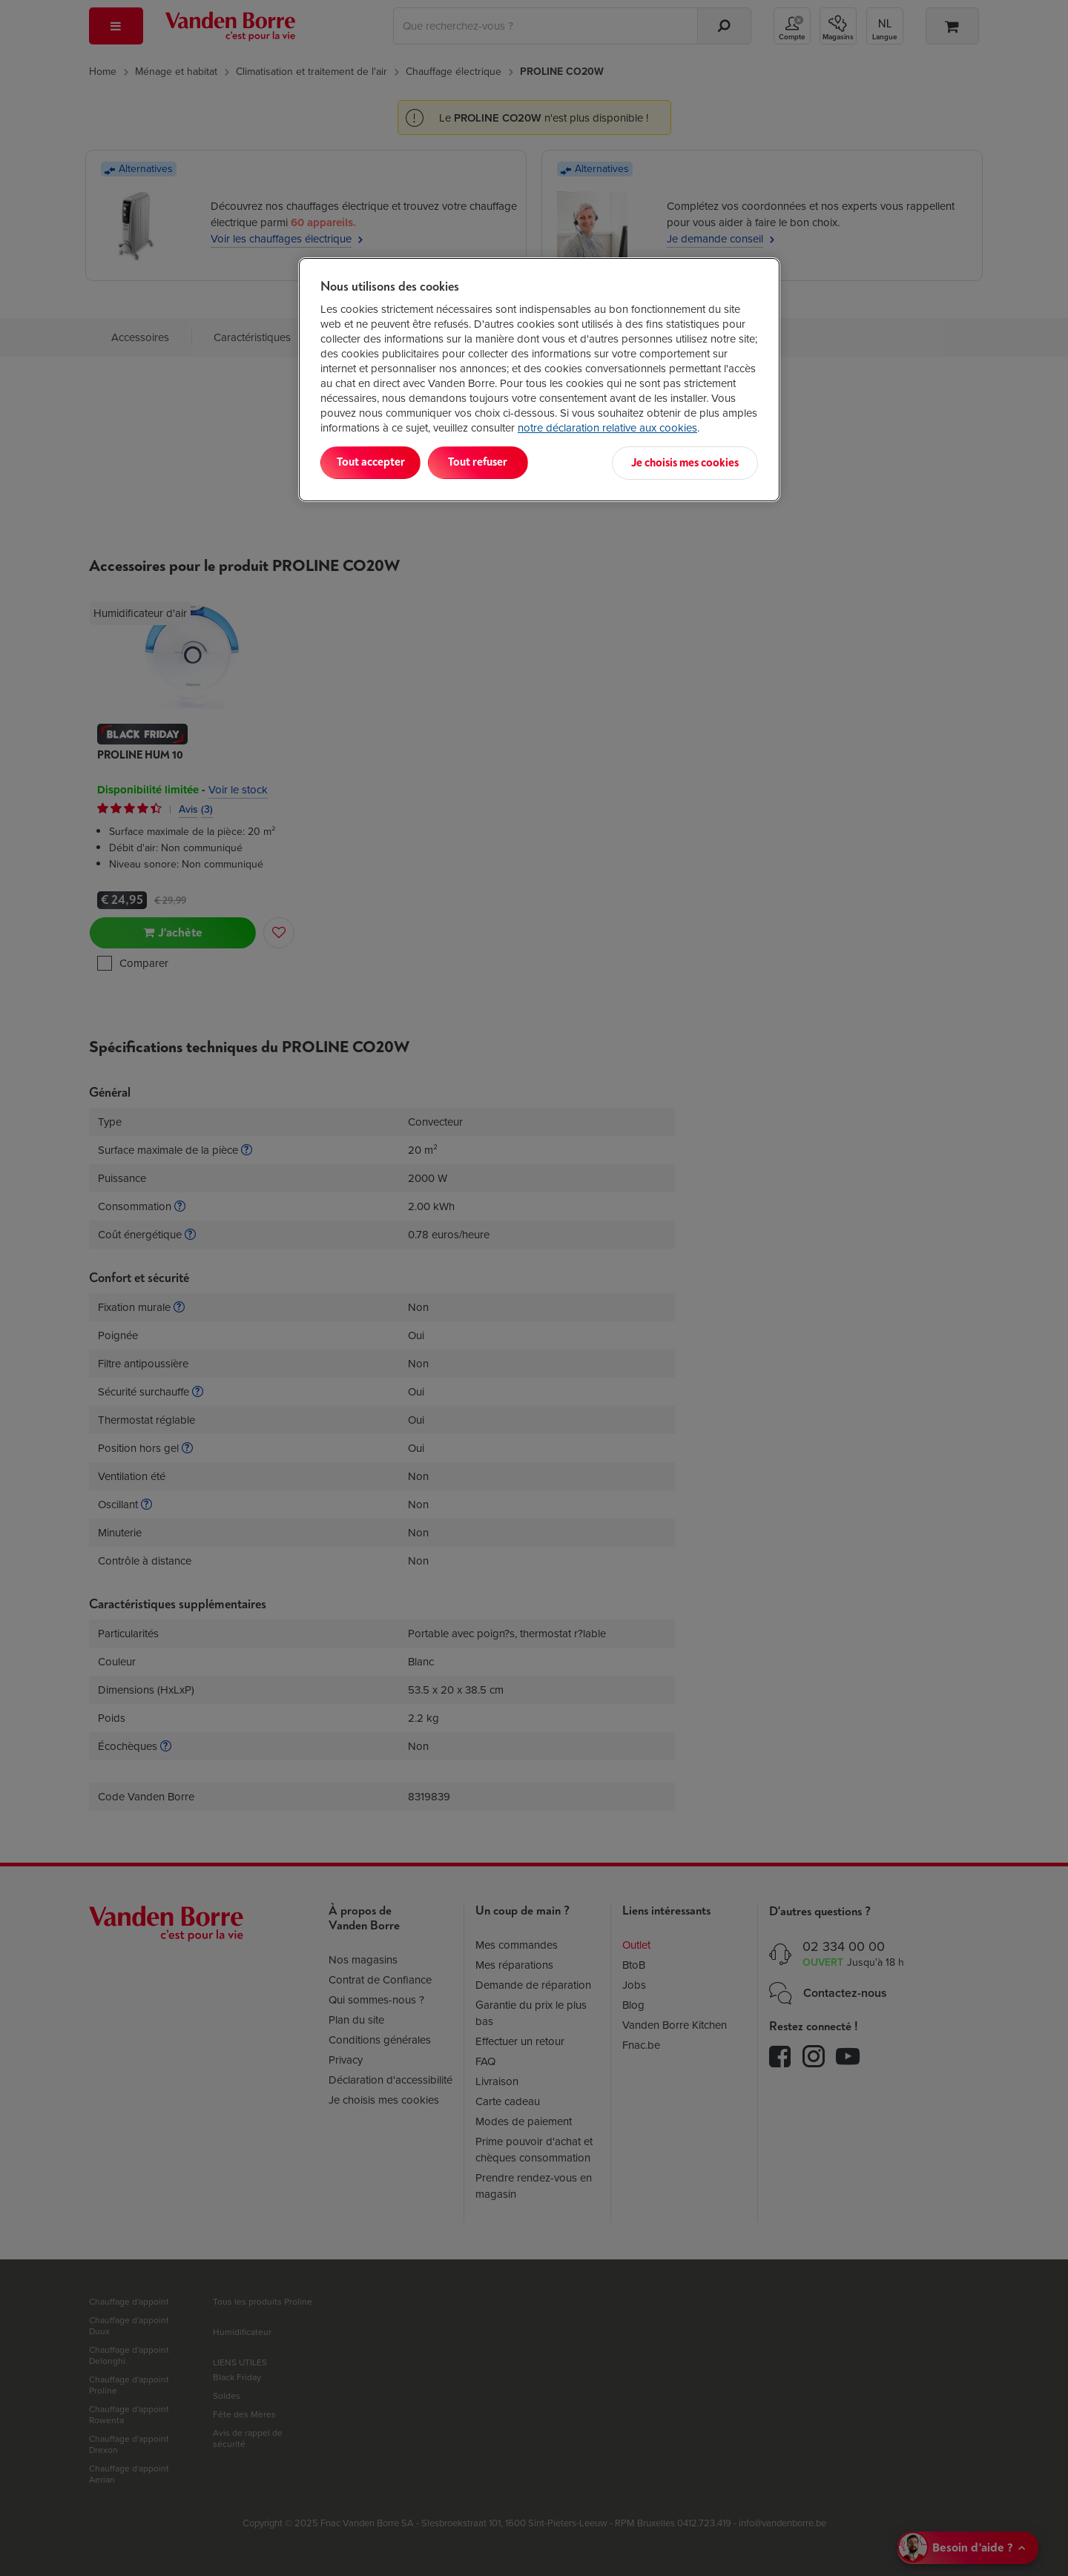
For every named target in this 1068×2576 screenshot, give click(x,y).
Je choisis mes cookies (685, 462)
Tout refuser (511, 462)
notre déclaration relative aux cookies (607, 428)
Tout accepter (382, 462)
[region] (539, 379)
